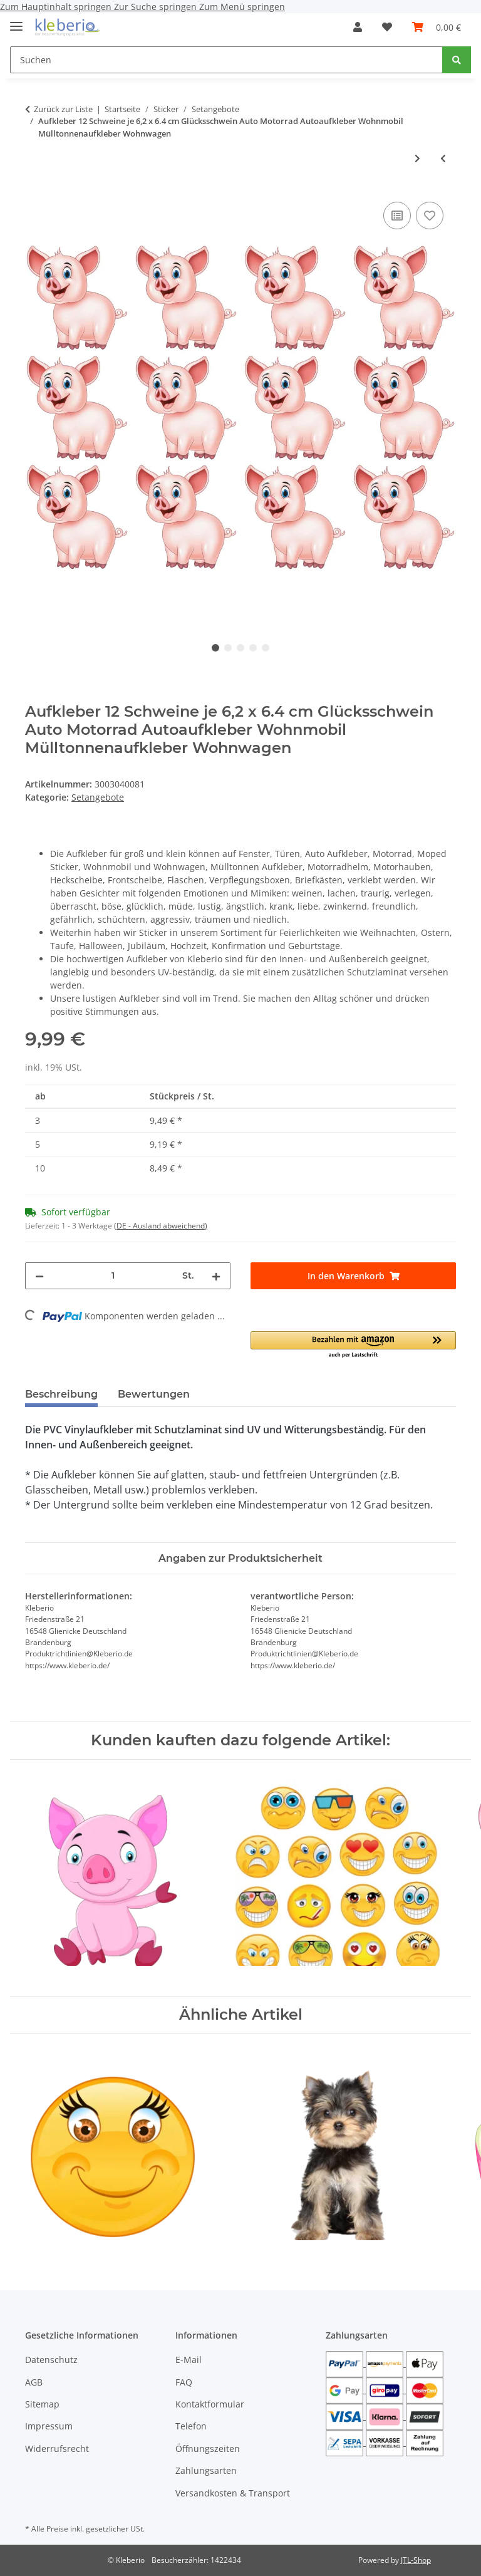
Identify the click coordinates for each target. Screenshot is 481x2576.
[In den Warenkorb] (353, 1275)
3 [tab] (240, 648)
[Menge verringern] (39, 1276)
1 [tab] (215, 648)
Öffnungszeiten (207, 2448)
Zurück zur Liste (63, 109)
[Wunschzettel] (387, 26)
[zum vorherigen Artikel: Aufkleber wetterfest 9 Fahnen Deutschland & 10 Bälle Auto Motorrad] (443, 158)
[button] (357, 26)
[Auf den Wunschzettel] (429, 215)
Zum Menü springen (242, 7)
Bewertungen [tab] (154, 1394)
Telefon (191, 2426)
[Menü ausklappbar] (16, 21)
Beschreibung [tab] (61, 1394)
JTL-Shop (416, 2560)
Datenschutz (51, 2360)
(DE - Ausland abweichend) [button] (160, 1225)
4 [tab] (253, 648)
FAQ (183, 2382)
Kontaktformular (209, 2404)
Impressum (49, 2426)
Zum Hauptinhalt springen (57, 7)
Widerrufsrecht (57, 2448)
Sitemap (42, 2404)
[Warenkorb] (436, 26)
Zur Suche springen (156, 7)
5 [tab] (265, 648)
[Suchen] (226, 59)
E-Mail (188, 2360)
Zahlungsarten (206, 2470)
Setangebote (97, 797)
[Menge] (113, 1276)
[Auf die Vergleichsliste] (397, 215)
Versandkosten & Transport (232, 2493)
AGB (34, 2382)
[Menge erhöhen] (216, 1276)
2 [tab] (228, 648)
